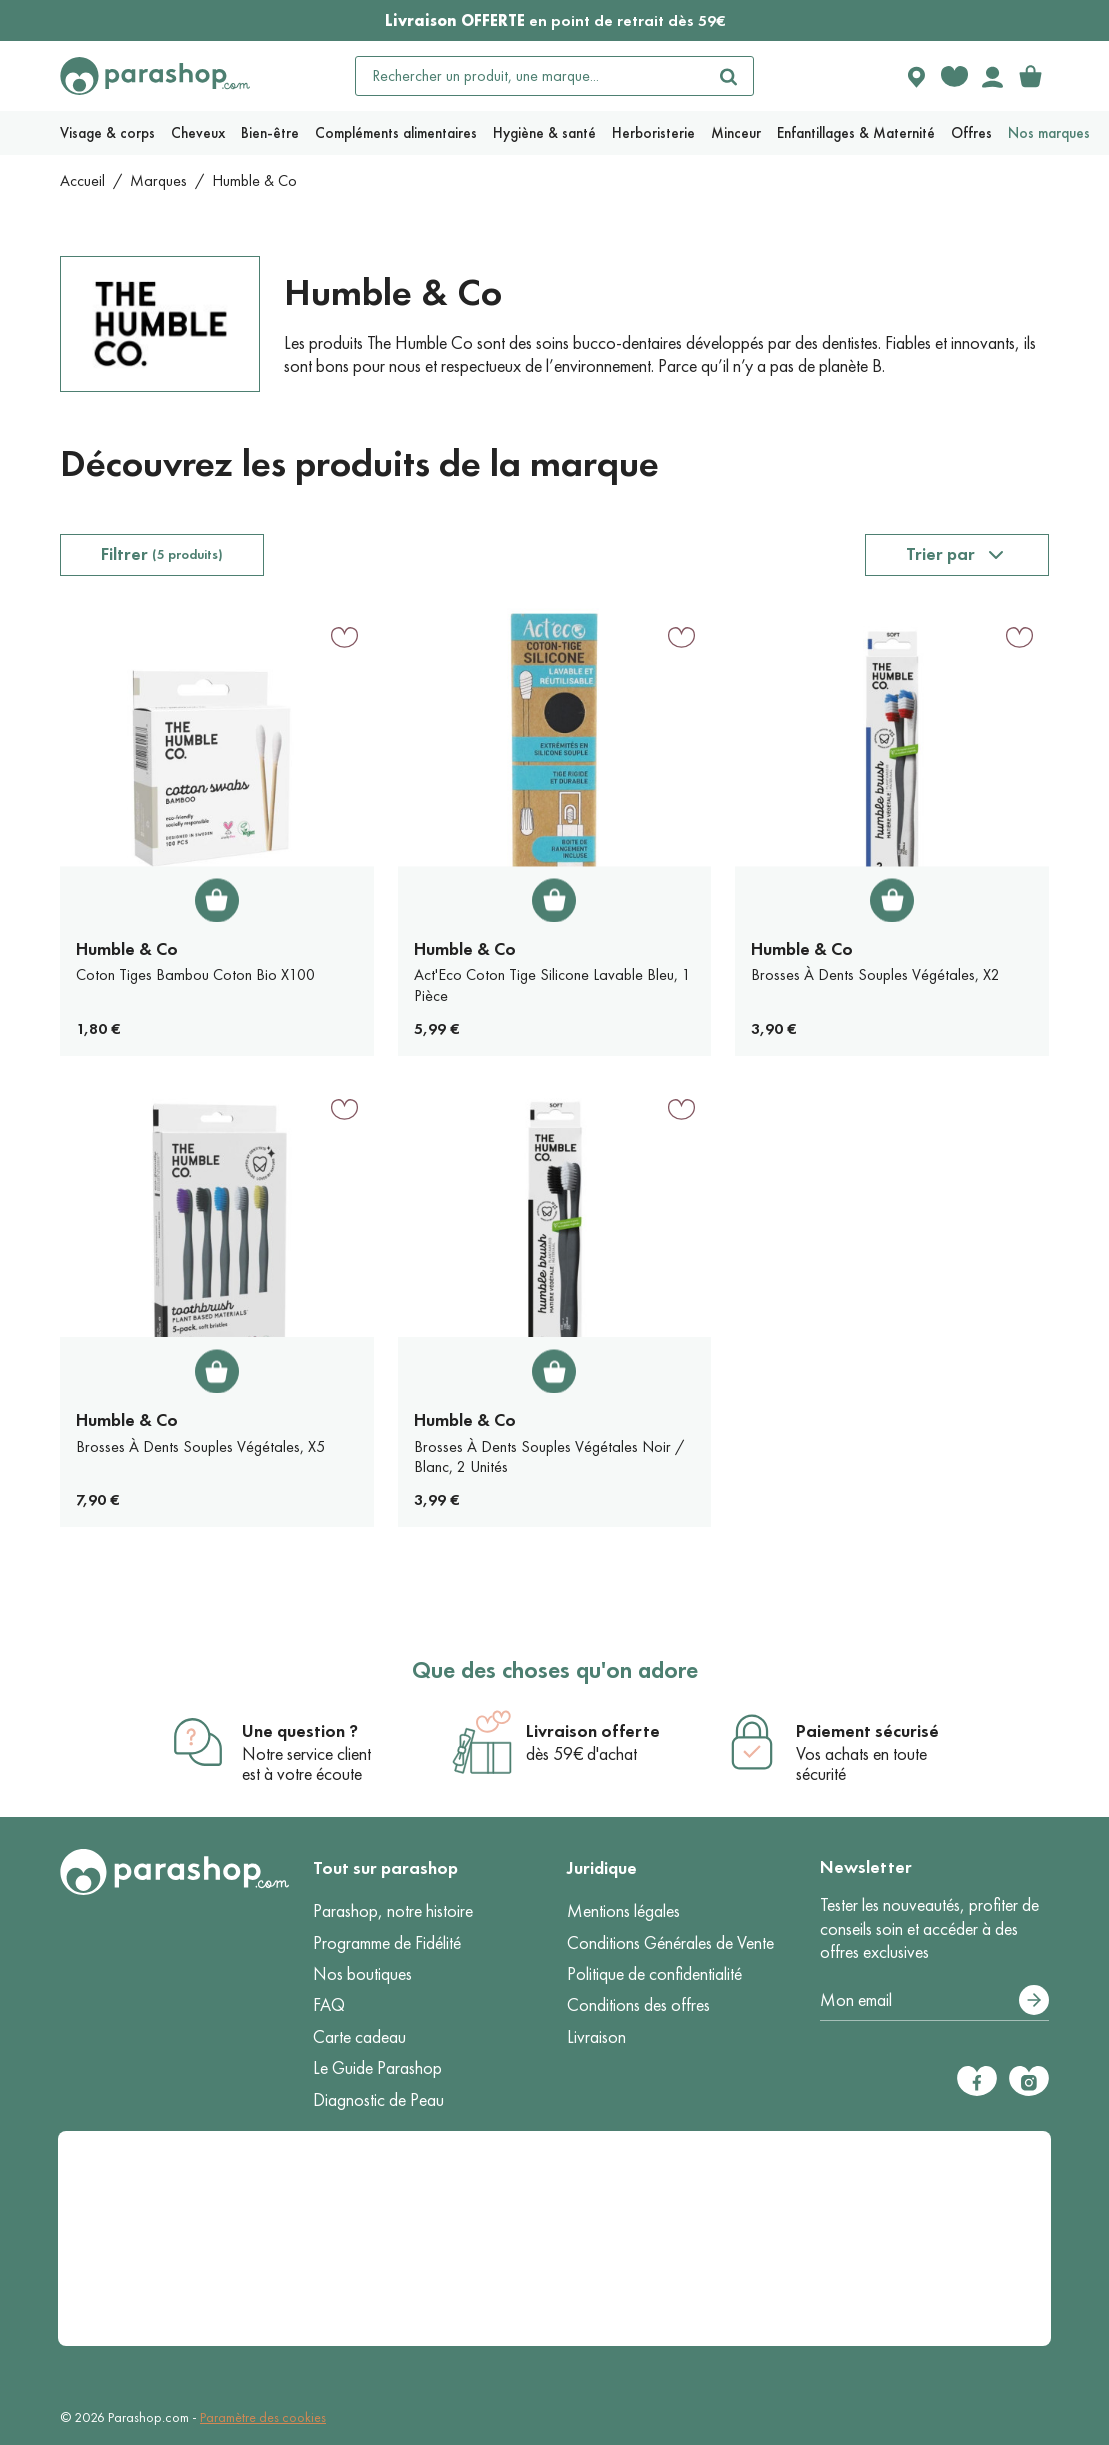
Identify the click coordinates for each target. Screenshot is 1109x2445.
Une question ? (300, 1731)
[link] (1030, 76)
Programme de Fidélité (387, 1943)
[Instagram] (1029, 2081)
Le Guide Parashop (377, 2068)
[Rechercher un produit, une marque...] (530, 76)
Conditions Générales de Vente (670, 1943)
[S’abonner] (1034, 2000)
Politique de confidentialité (654, 1974)
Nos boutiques (362, 1974)
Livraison (596, 2037)
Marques (158, 180)
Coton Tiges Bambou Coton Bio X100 (195, 974)
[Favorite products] (954, 76)
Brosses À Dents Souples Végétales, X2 (875, 974)
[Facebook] (977, 2081)
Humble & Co (127, 949)
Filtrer (162, 554)
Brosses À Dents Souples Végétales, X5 (200, 1446)
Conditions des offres (638, 2005)
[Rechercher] (729, 76)
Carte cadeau (359, 2037)
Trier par (940, 554)
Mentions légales (623, 1911)
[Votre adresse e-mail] (934, 2001)
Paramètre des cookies (263, 2417)
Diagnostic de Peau (378, 2100)
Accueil (82, 180)
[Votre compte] (992, 76)
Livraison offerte (593, 1731)
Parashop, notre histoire (393, 1911)
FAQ (329, 2005)
